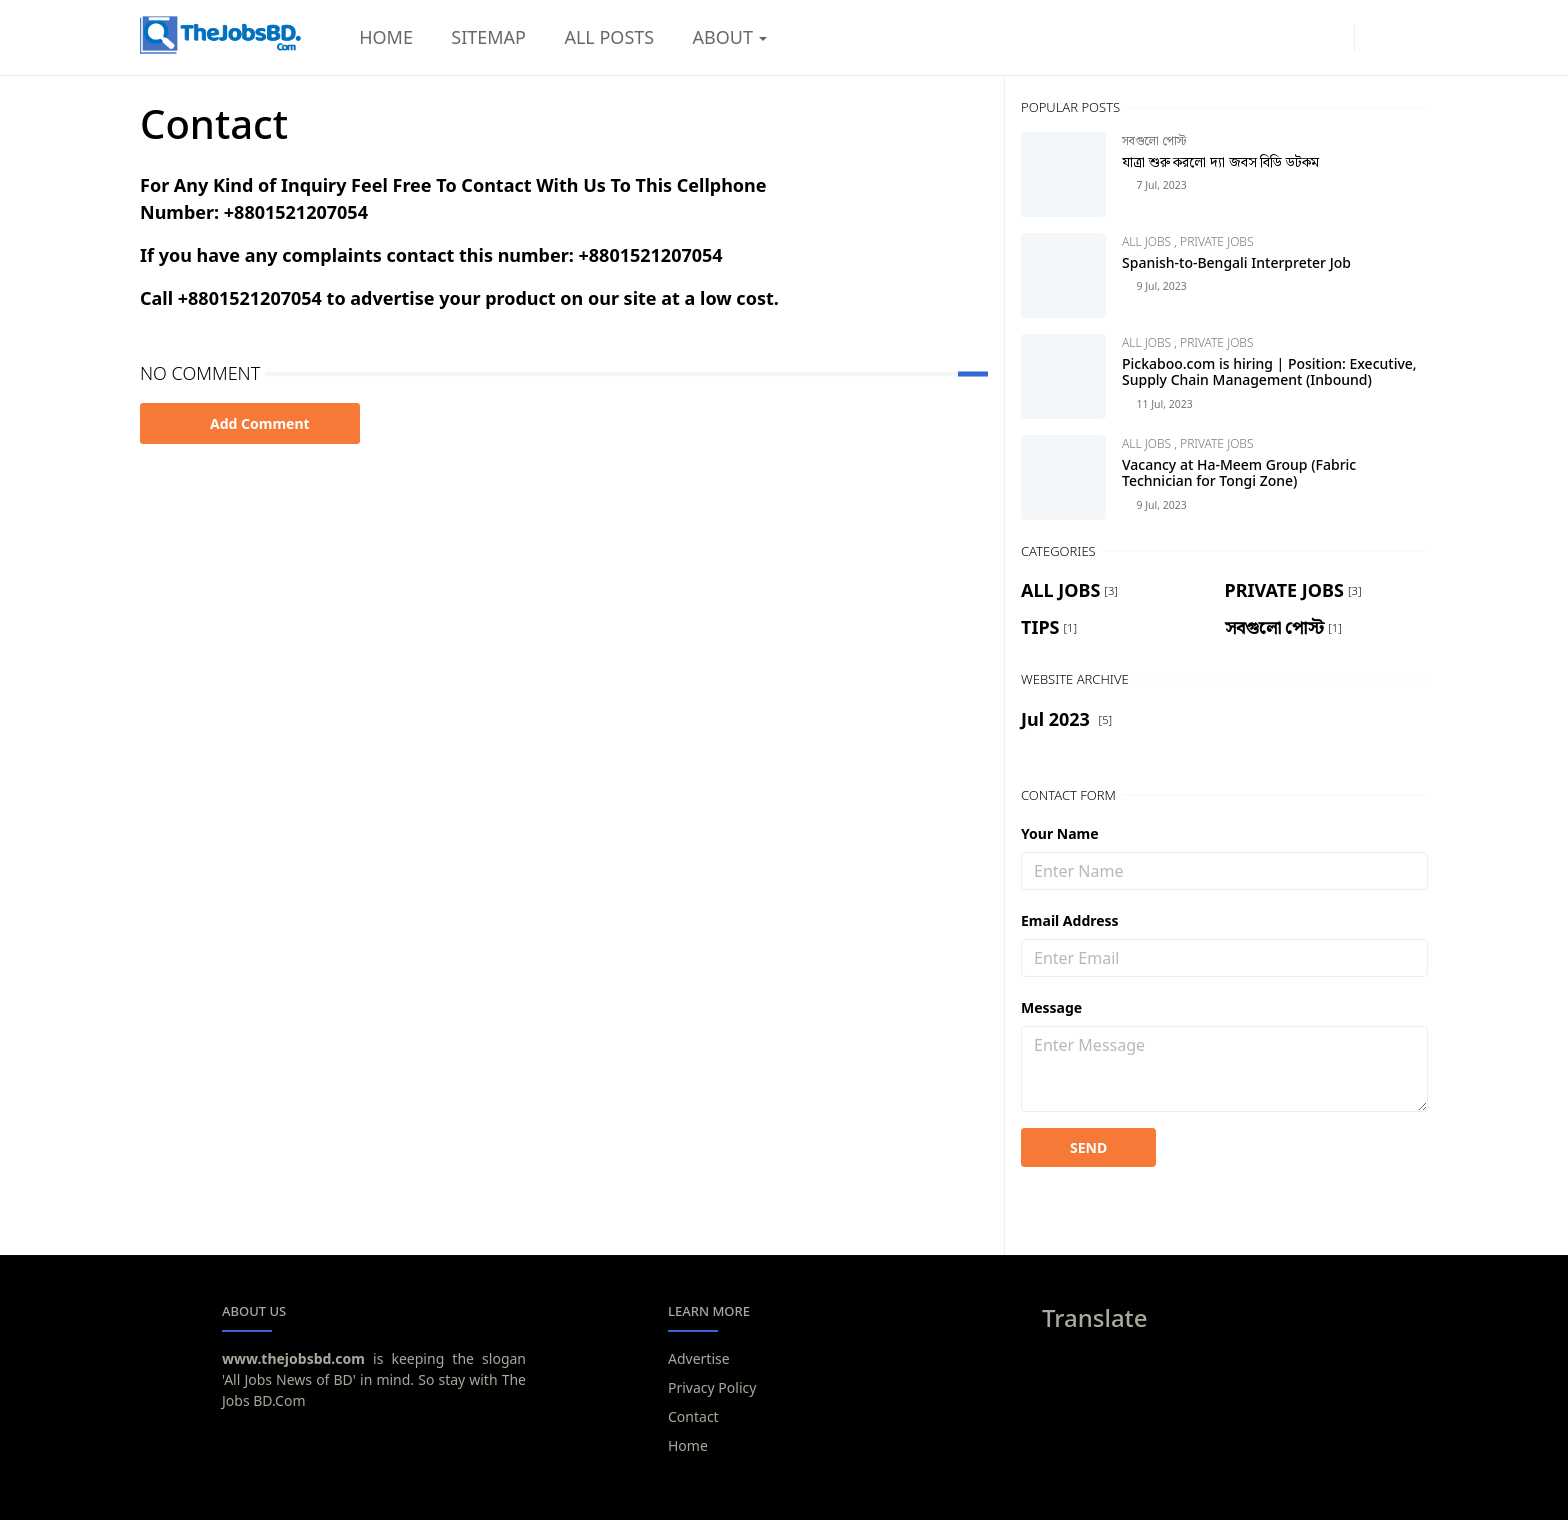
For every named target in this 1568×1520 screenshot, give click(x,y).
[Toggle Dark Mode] (1375, 37)
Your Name (1060, 833)
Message (1051, 1007)
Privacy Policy (712, 1387)
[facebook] (1299, 37)
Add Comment (250, 423)
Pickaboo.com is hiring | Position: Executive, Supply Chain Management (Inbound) (1269, 372)
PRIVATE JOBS (1216, 241)
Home (688, 1445)
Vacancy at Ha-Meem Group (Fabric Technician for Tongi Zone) (1239, 473)
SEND (1088, 1147)
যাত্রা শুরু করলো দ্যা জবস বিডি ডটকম (1220, 161)
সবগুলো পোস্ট (1154, 140)
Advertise (699, 1358)
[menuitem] (386, 37)
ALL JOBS (1148, 241)
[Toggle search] (1410, 37)
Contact (693, 1416)
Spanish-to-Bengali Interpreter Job (1236, 262)
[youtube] (1333, 37)
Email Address (1070, 920)
